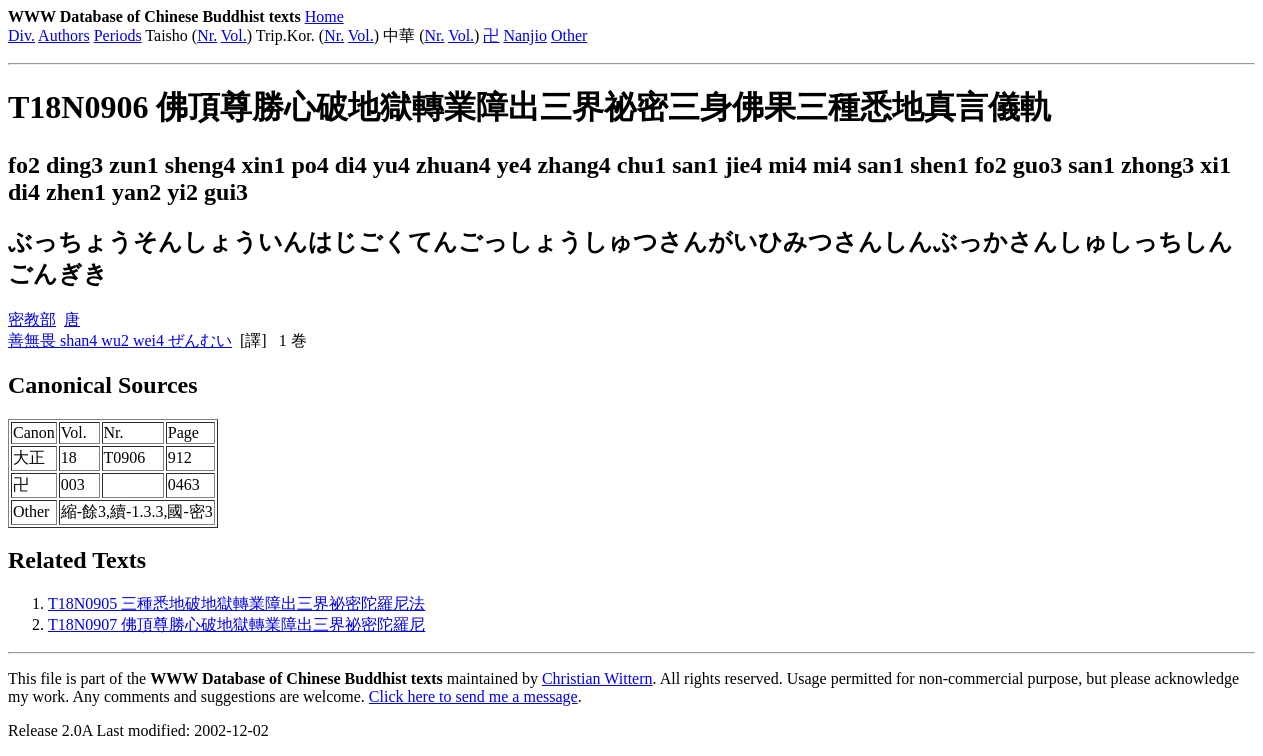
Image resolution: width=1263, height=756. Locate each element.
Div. (21, 35)
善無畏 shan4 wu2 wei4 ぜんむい (120, 340)
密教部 (32, 319)
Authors (64, 35)
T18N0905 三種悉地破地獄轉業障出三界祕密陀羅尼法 (236, 603)
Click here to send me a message (473, 696)
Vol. (234, 35)
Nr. (207, 35)
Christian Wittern (597, 678)
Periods (118, 35)
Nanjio (525, 35)
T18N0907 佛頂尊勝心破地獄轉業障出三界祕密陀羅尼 (236, 624)
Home (324, 16)
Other (569, 35)
